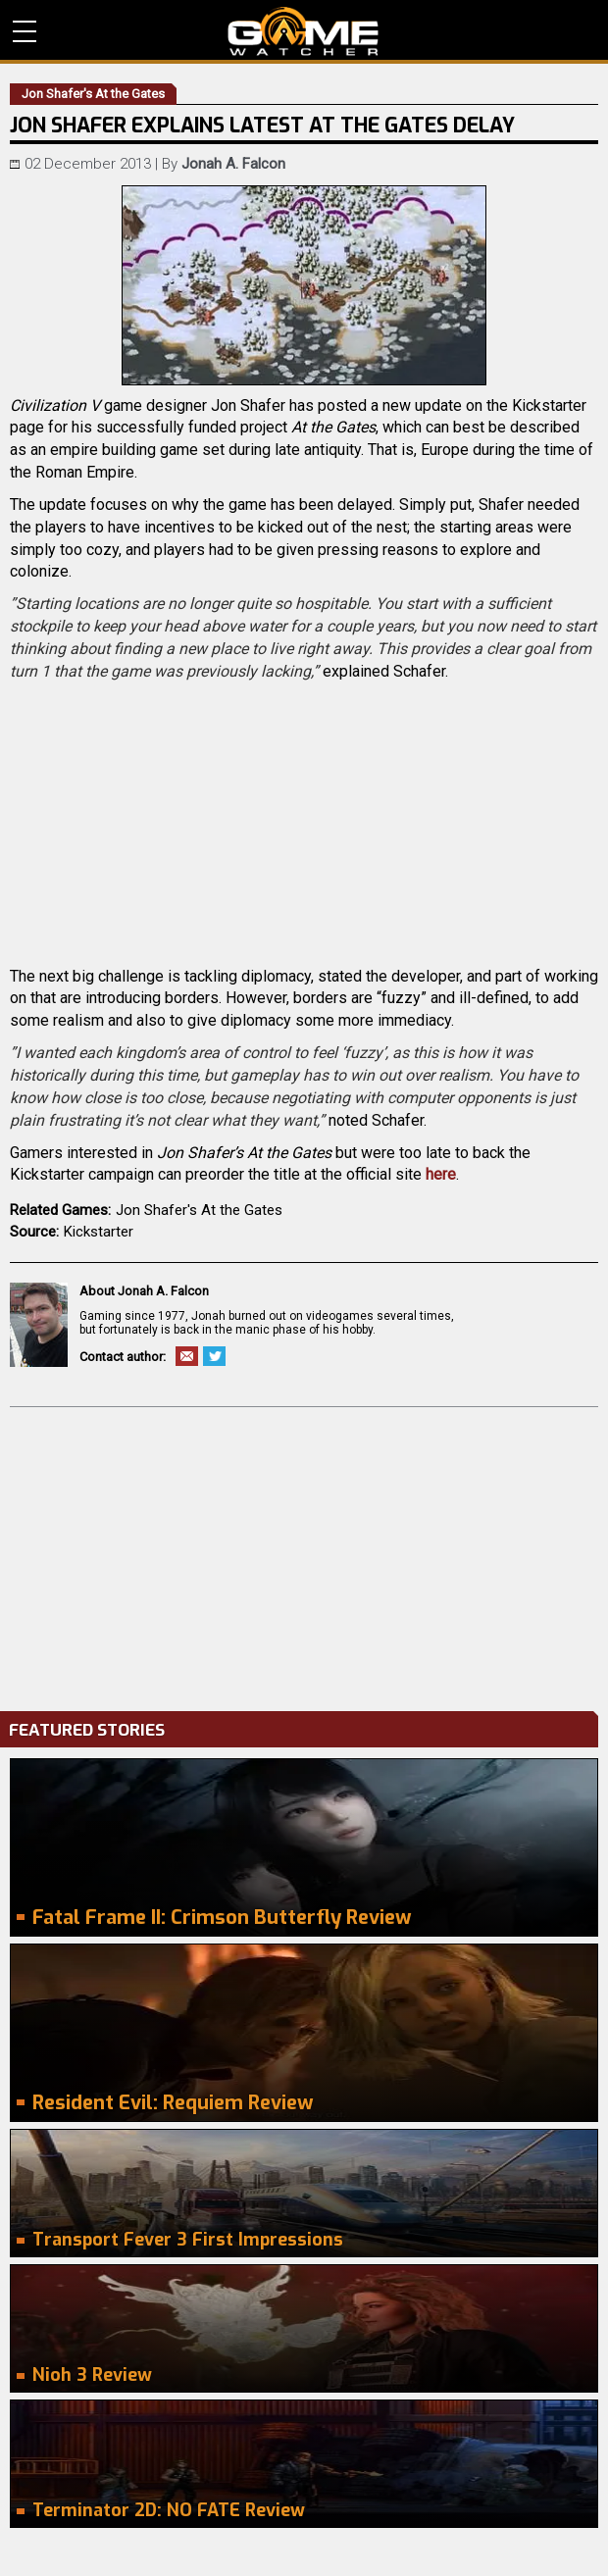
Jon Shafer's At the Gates (199, 1210)
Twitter (214, 1356)
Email (187, 1356)
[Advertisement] (304, 1554)
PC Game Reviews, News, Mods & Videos (304, 31)
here (441, 1174)
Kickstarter (98, 1231)
